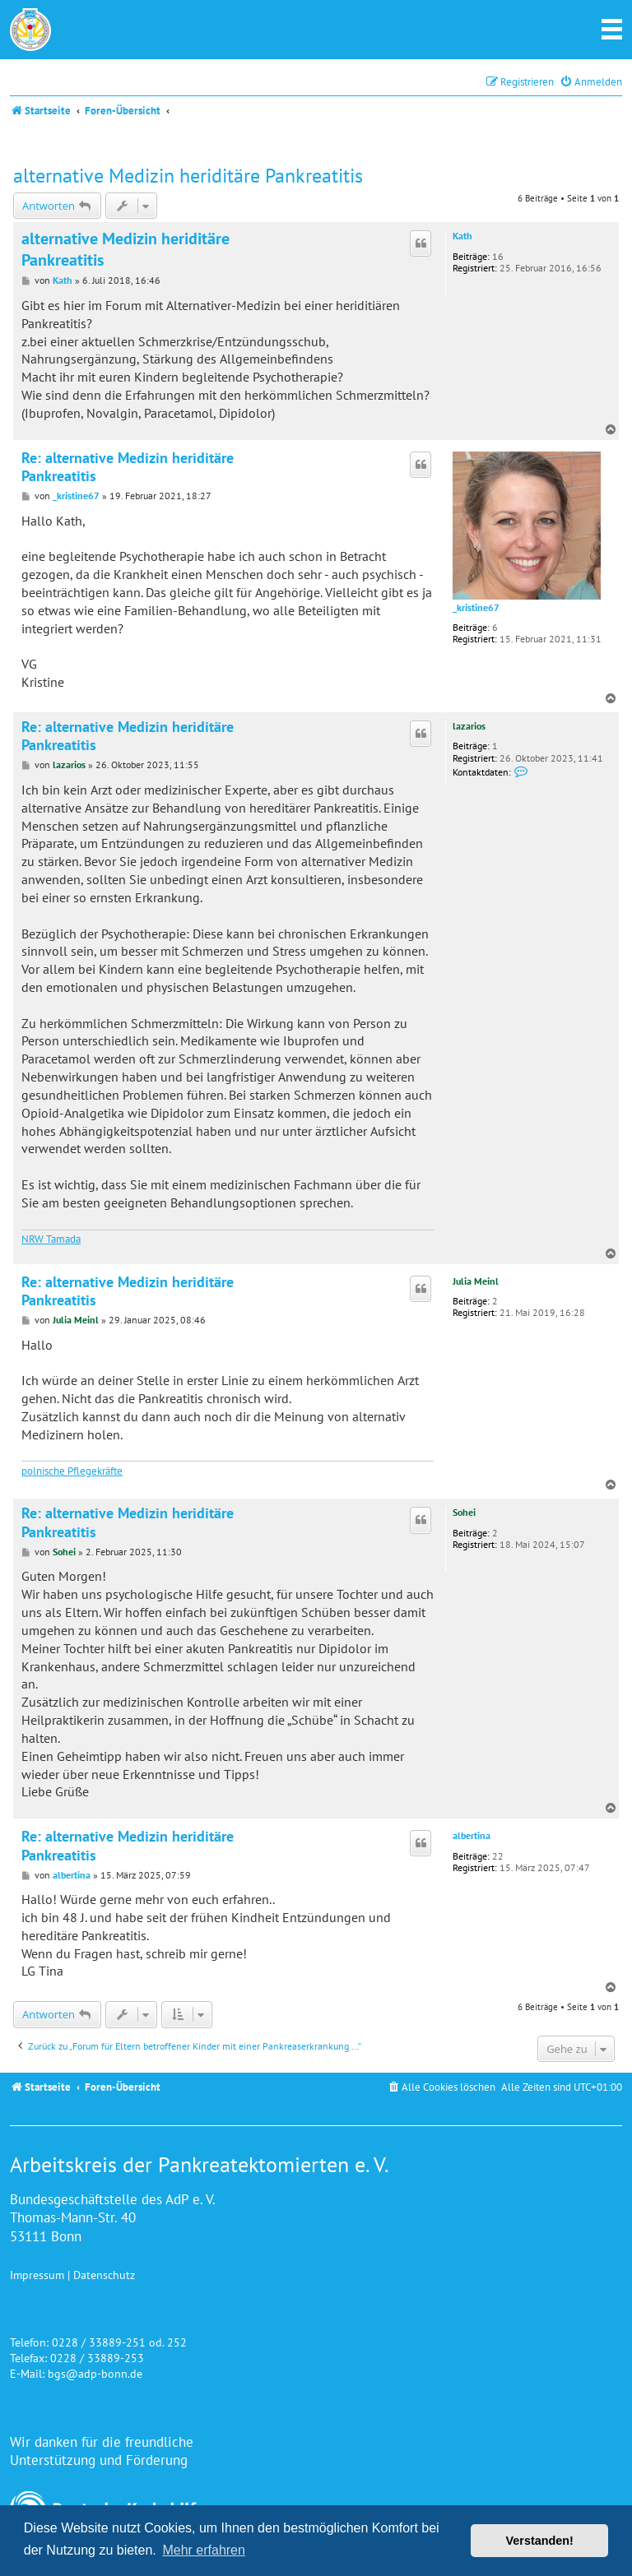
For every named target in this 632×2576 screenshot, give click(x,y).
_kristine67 (476, 608)
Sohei (464, 1512)
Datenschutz (104, 2274)
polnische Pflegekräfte (72, 1471)
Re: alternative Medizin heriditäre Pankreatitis (127, 467)
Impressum (37, 2274)
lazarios (469, 726)
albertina (471, 1836)
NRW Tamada (51, 1239)
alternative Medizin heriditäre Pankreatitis (188, 175)
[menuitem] (591, 82)
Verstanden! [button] (540, 2540)
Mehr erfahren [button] (203, 2550)
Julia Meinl (476, 1281)
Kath (462, 236)
